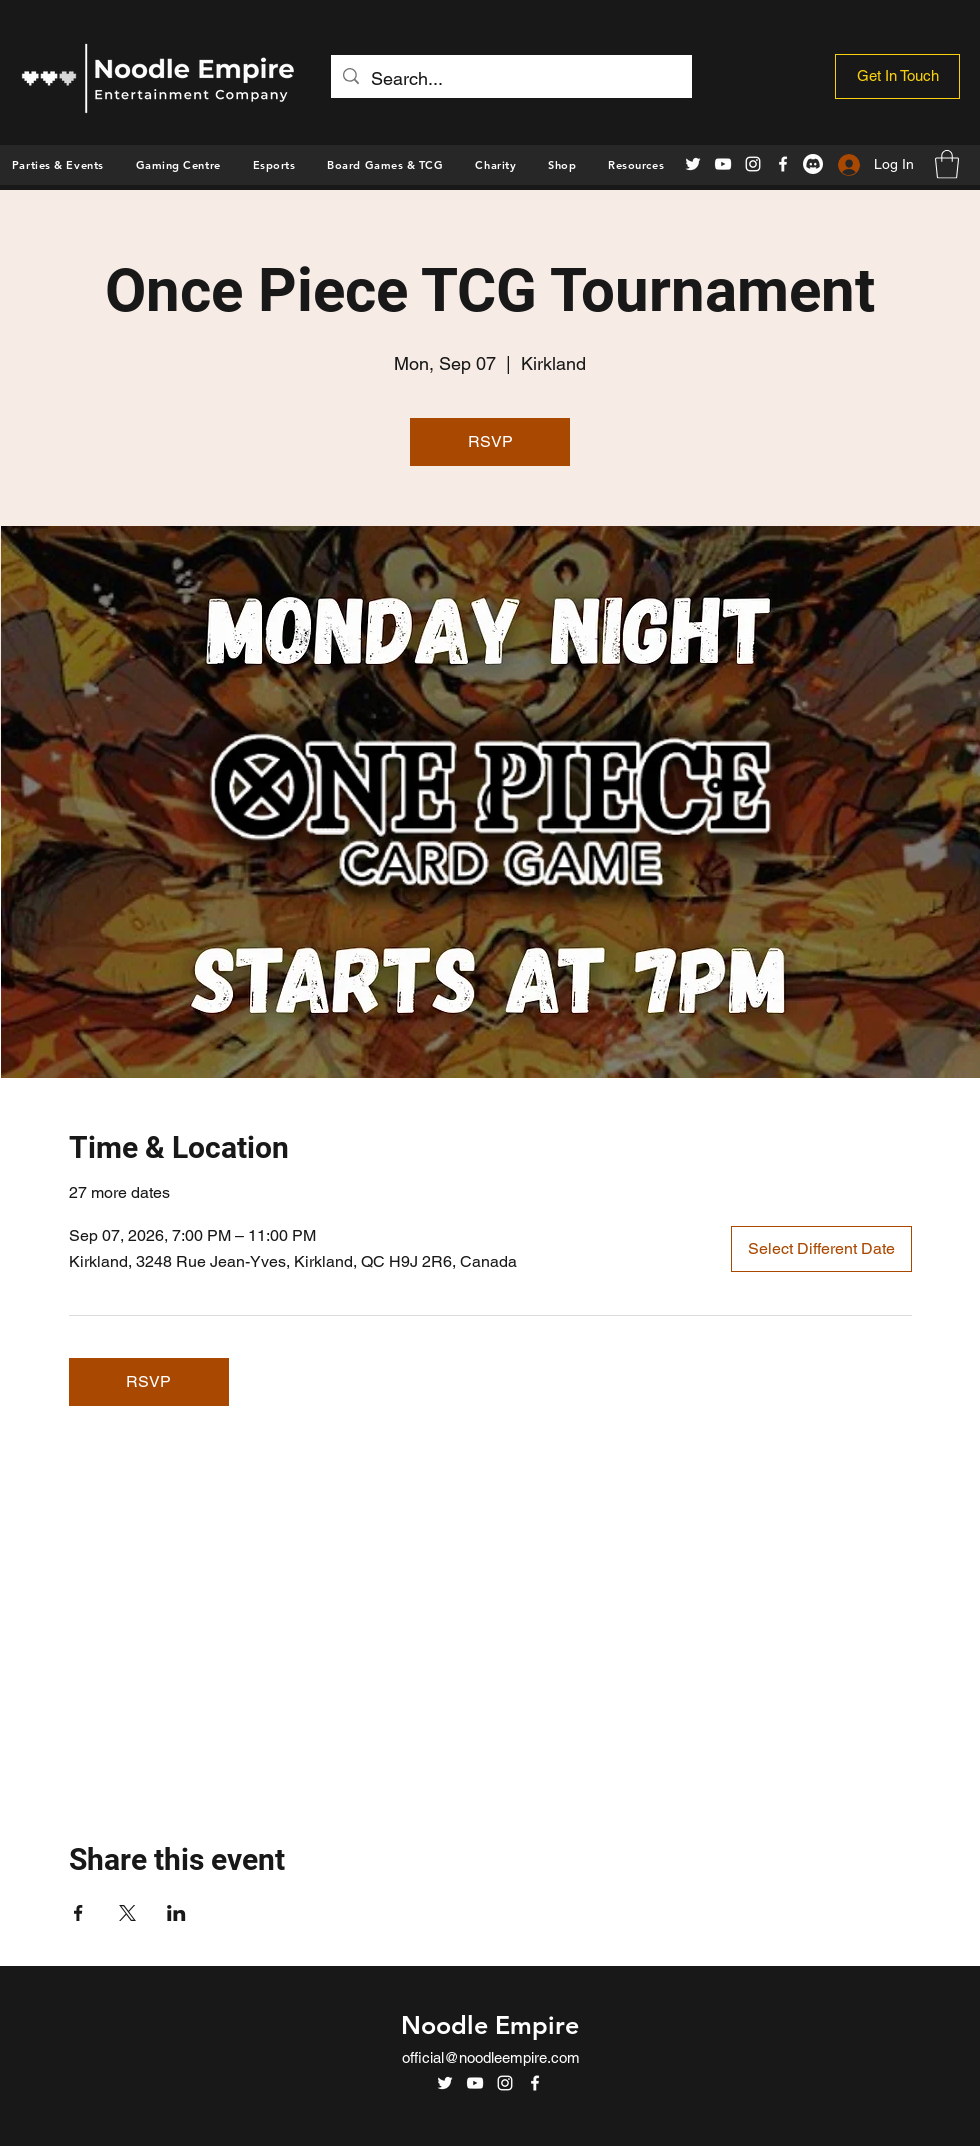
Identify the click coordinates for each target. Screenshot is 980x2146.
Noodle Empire (490, 2025)
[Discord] (813, 164)
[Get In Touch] (897, 76)
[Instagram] (753, 164)
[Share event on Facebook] (78, 1913)
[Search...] (510, 79)
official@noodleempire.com (491, 2057)
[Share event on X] (127, 1913)
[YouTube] (723, 164)
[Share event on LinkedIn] (176, 1913)
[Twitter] (693, 164)
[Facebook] (783, 164)
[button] (562, 165)
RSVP (490, 441)
